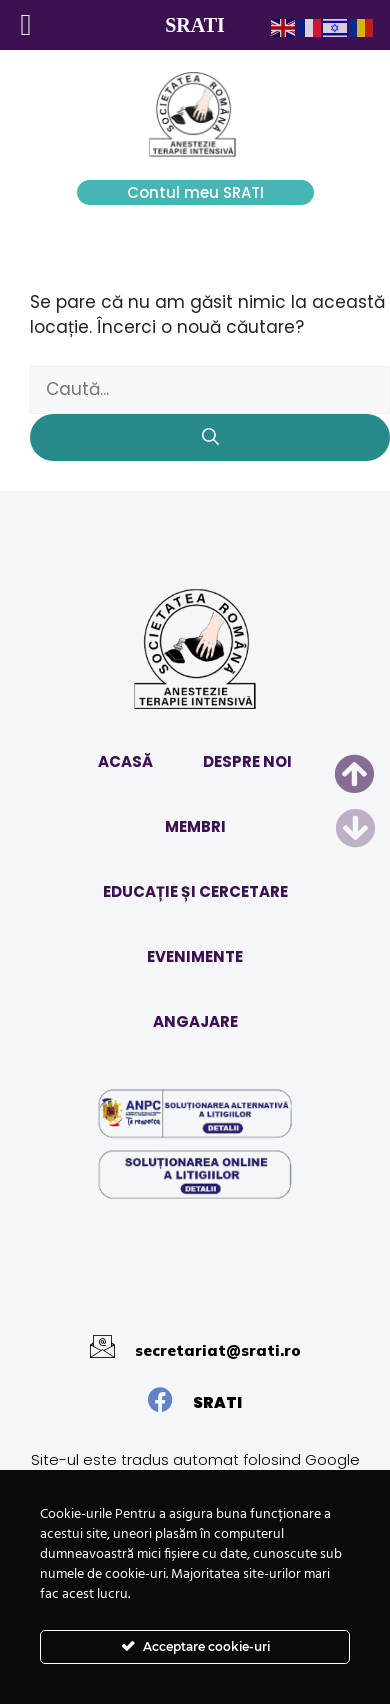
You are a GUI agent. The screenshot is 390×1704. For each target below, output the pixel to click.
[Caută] (210, 438)
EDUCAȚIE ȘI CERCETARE (195, 891)
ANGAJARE (195, 1021)
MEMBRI (195, 826)
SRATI (217, 1402)
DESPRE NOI (247, 761)
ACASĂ (125, 761)
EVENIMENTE (195, 956)
